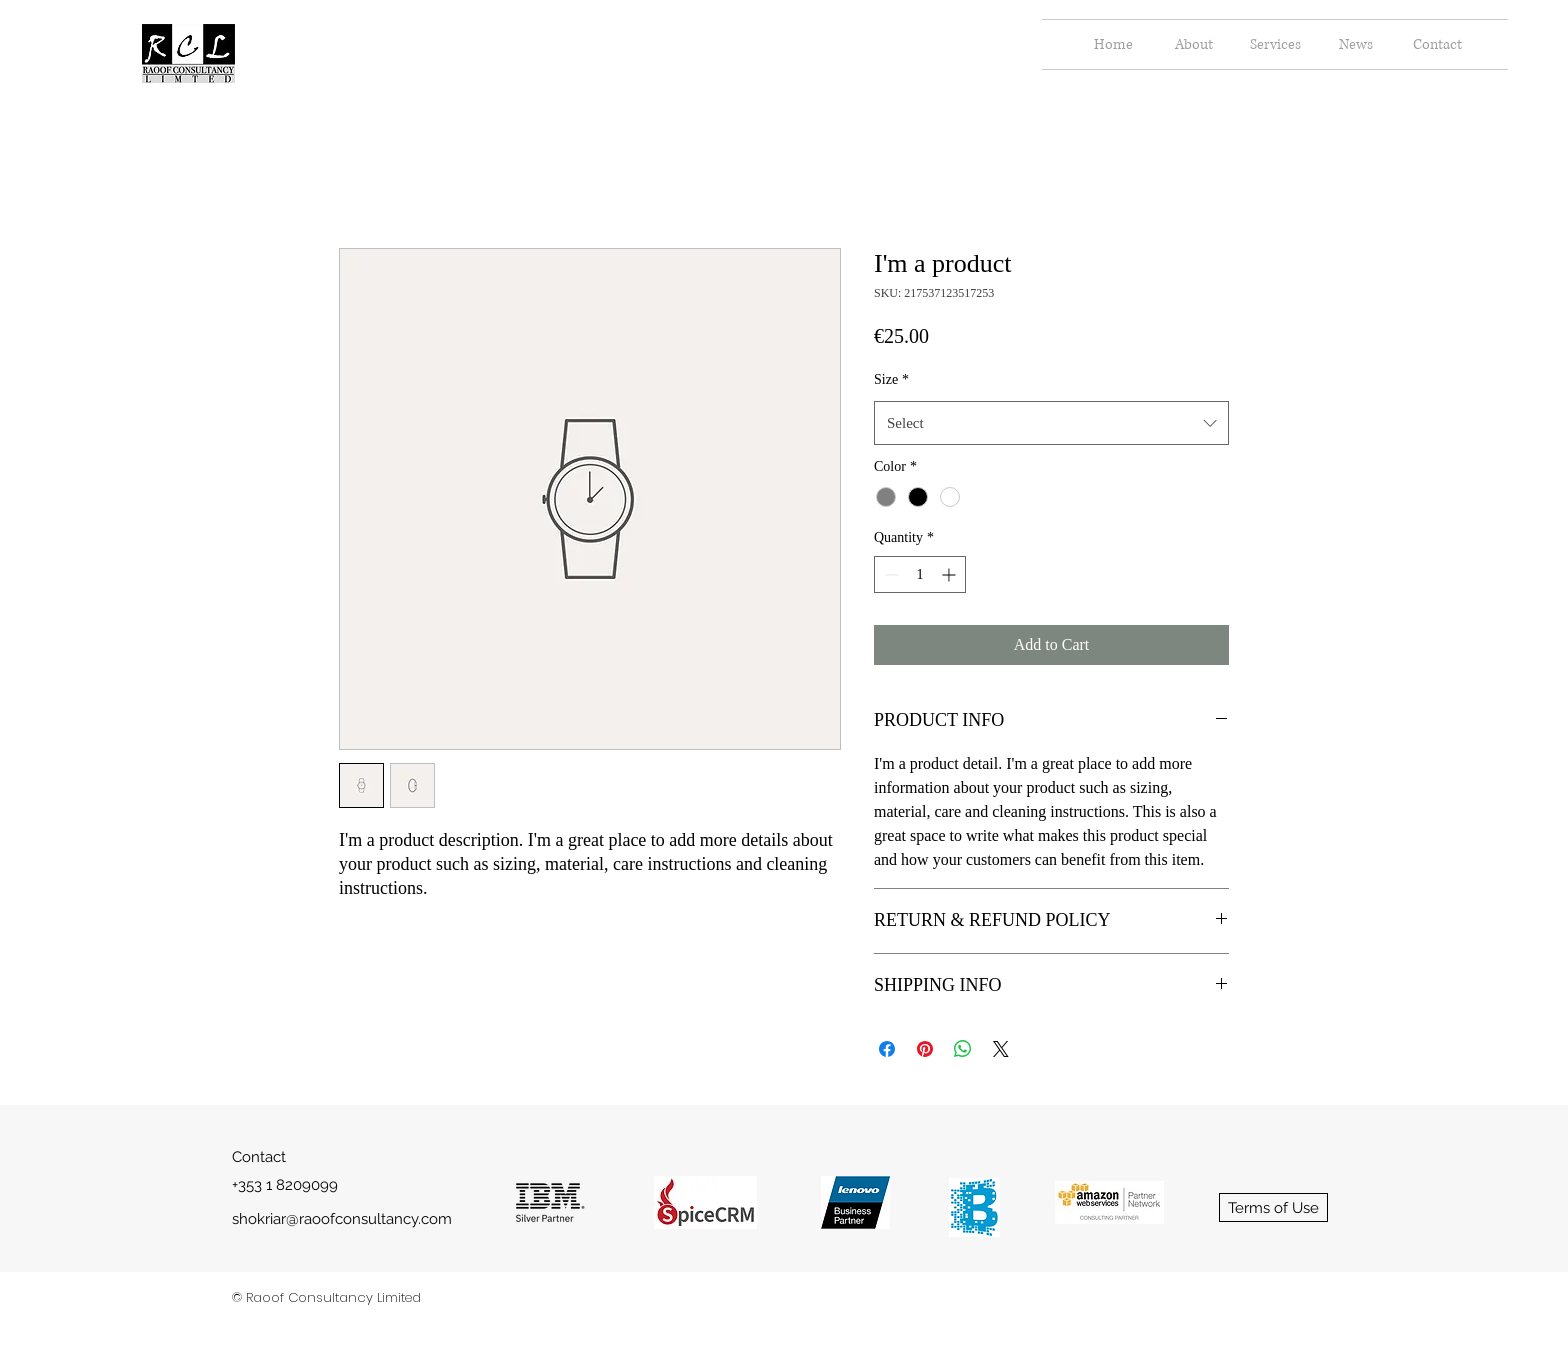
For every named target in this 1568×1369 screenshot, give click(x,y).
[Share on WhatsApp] (963, 1049)
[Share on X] (1001, 1049)
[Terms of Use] (1273, 1207)
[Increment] (950, 574)
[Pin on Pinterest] (925, 1049)
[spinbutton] (920, 574)
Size (891, 379)
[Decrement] (889, 574)
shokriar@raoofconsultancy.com (342, 1219)
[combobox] (1051, 423)
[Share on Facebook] (887, 1049)
